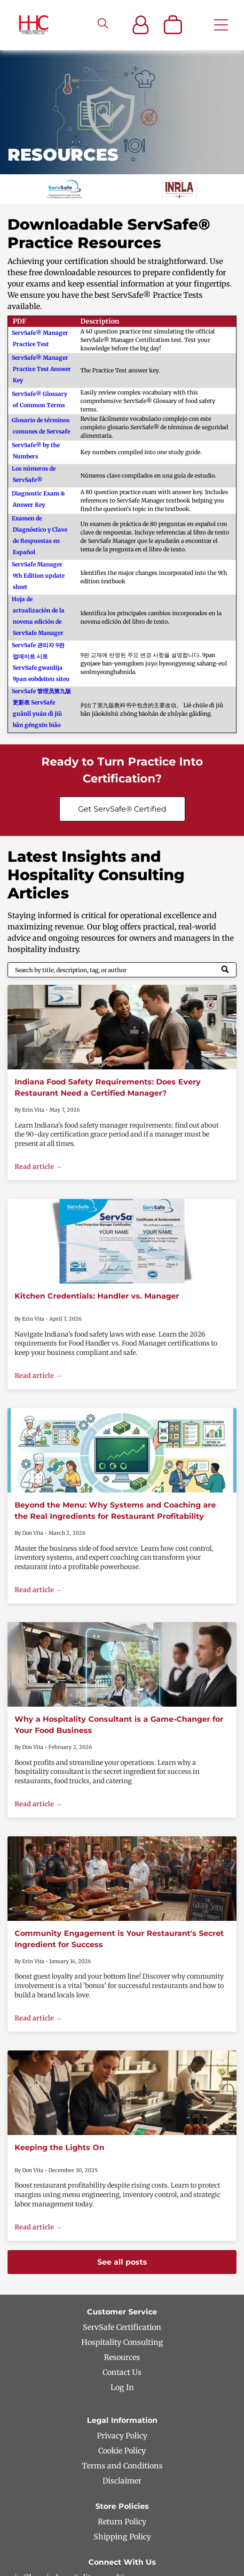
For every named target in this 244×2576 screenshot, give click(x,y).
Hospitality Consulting (122, 2342)
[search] (103, 24)
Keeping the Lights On (59, 2147)
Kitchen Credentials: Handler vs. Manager (97, 1296)
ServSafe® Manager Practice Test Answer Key (41, 369)
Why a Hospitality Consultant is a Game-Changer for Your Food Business (119, 1725)
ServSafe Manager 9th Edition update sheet (38, 575)
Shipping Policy (122, 2536)
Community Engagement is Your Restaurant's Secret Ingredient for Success (119, 1939)
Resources (122, 2357)
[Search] (122, 969)
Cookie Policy (122, 2450)
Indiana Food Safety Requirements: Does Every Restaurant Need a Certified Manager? (108, 1087)
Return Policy (122, 2521)
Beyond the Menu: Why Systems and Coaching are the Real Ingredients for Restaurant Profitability (115, 1511)
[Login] (141, 24)
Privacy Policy (122, 2435)
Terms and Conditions (122, 2465)
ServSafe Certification (122, 2327)
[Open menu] (221, 25)
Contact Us (122, 2372)
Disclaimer (122, 2480)
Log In (122, 2387)
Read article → (38, 1166)
